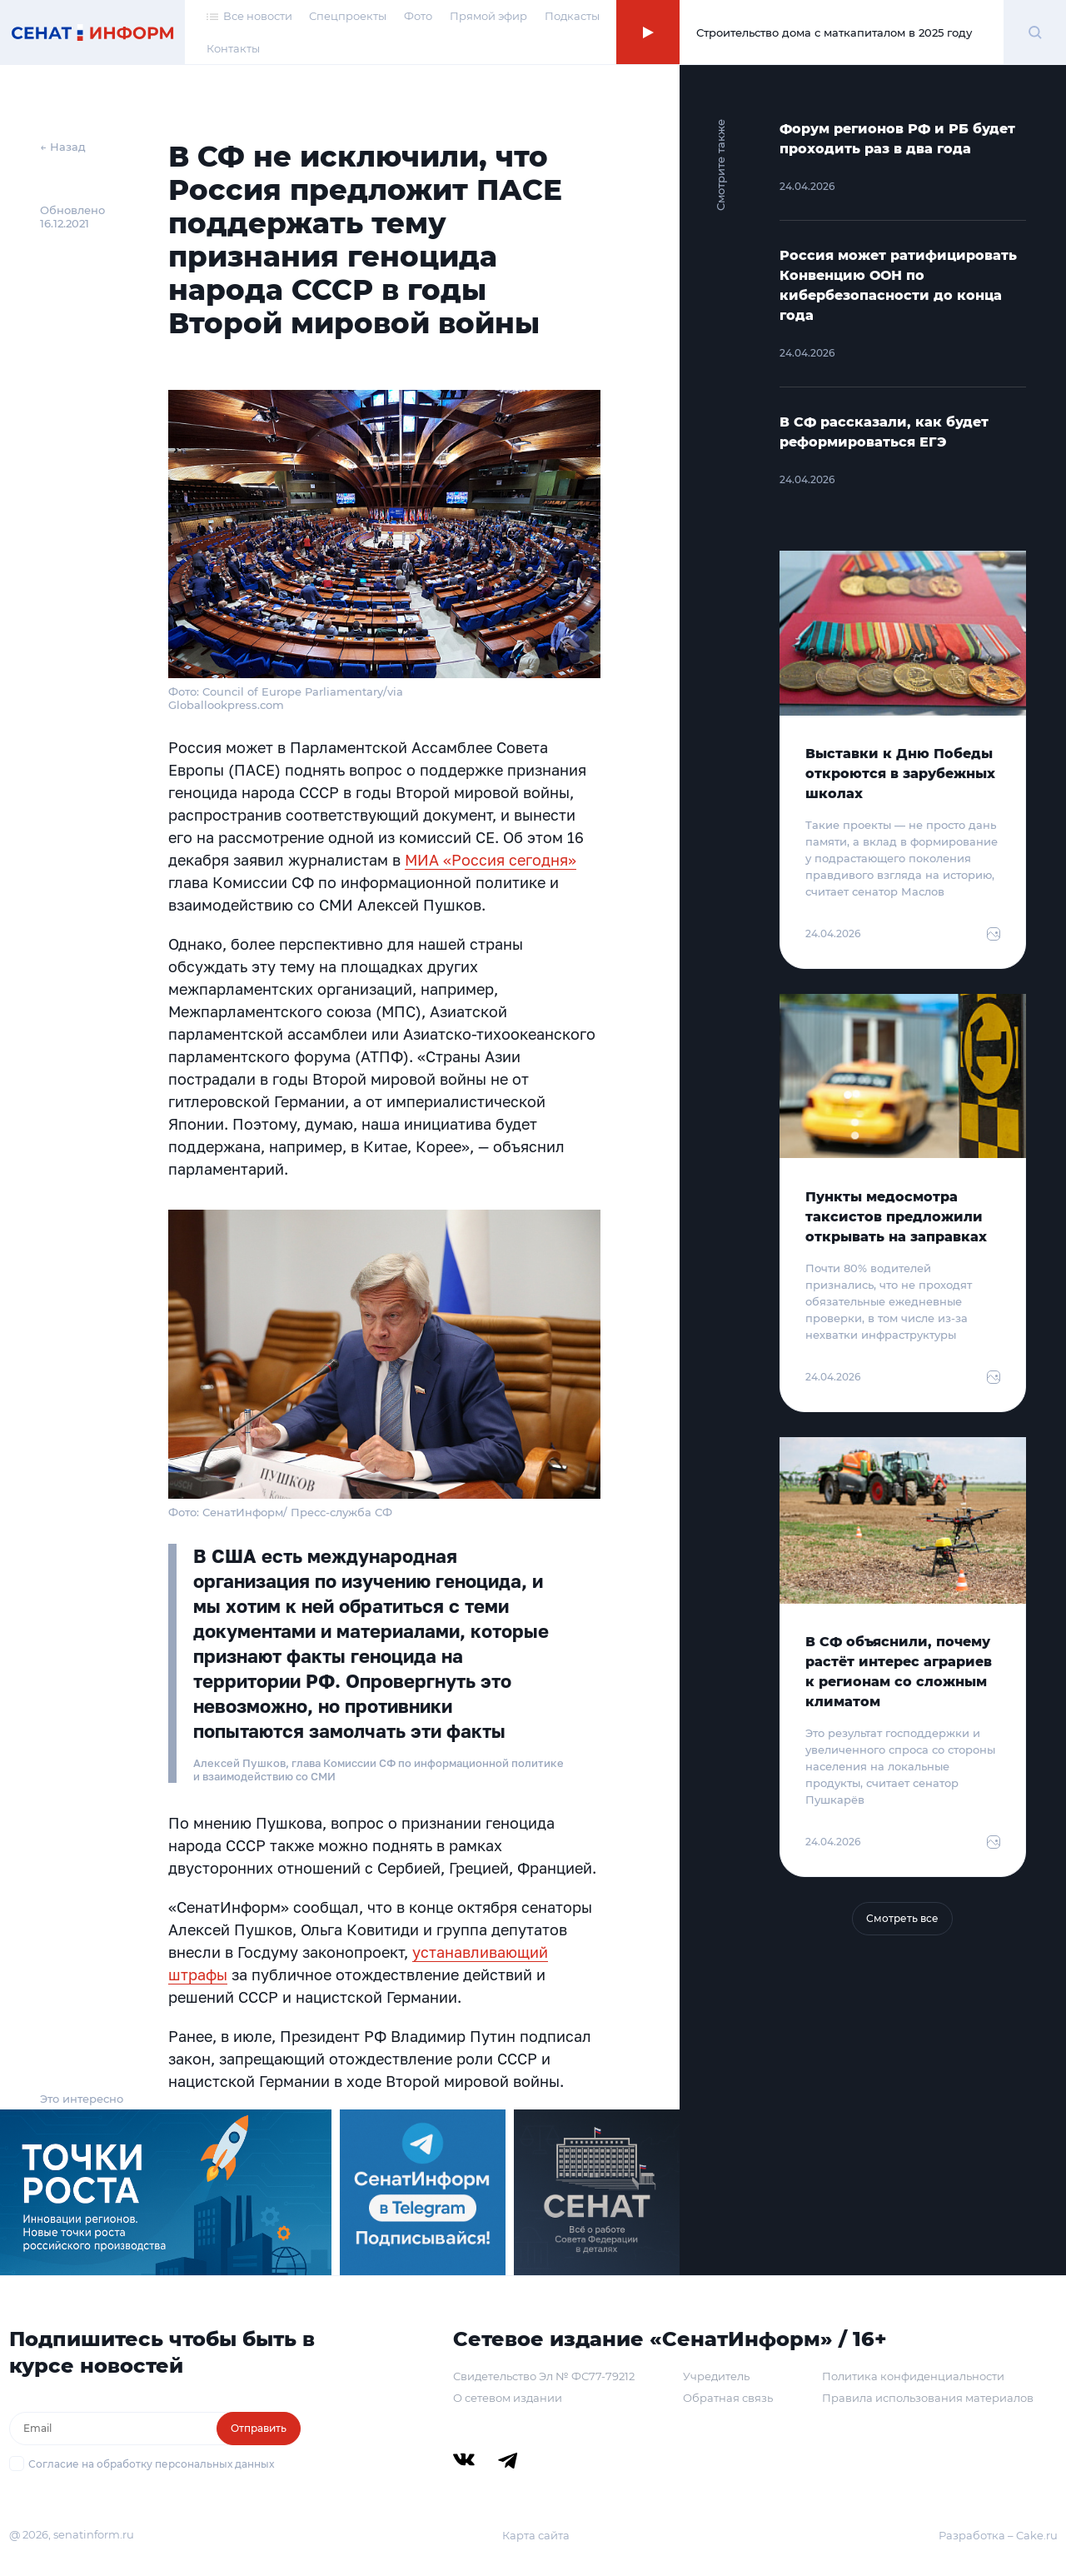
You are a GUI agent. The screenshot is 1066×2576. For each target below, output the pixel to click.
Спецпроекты (347, 15)
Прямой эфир (488, 15)
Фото (418, 15)
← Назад (63, 146)
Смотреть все (902, 1918)
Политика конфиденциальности (913, 2376)
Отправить (258, 2428)
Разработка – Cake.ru (998, 2535)
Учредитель (716, 2376)
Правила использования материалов (928, 2397)
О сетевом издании (507, 2397)
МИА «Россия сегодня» (490, 860)
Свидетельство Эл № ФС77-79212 (544, 2376)
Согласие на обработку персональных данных (151, 2464)
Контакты (233, 48)
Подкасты (572, 15)
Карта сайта (536, 2535)
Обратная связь (728, 2397)
